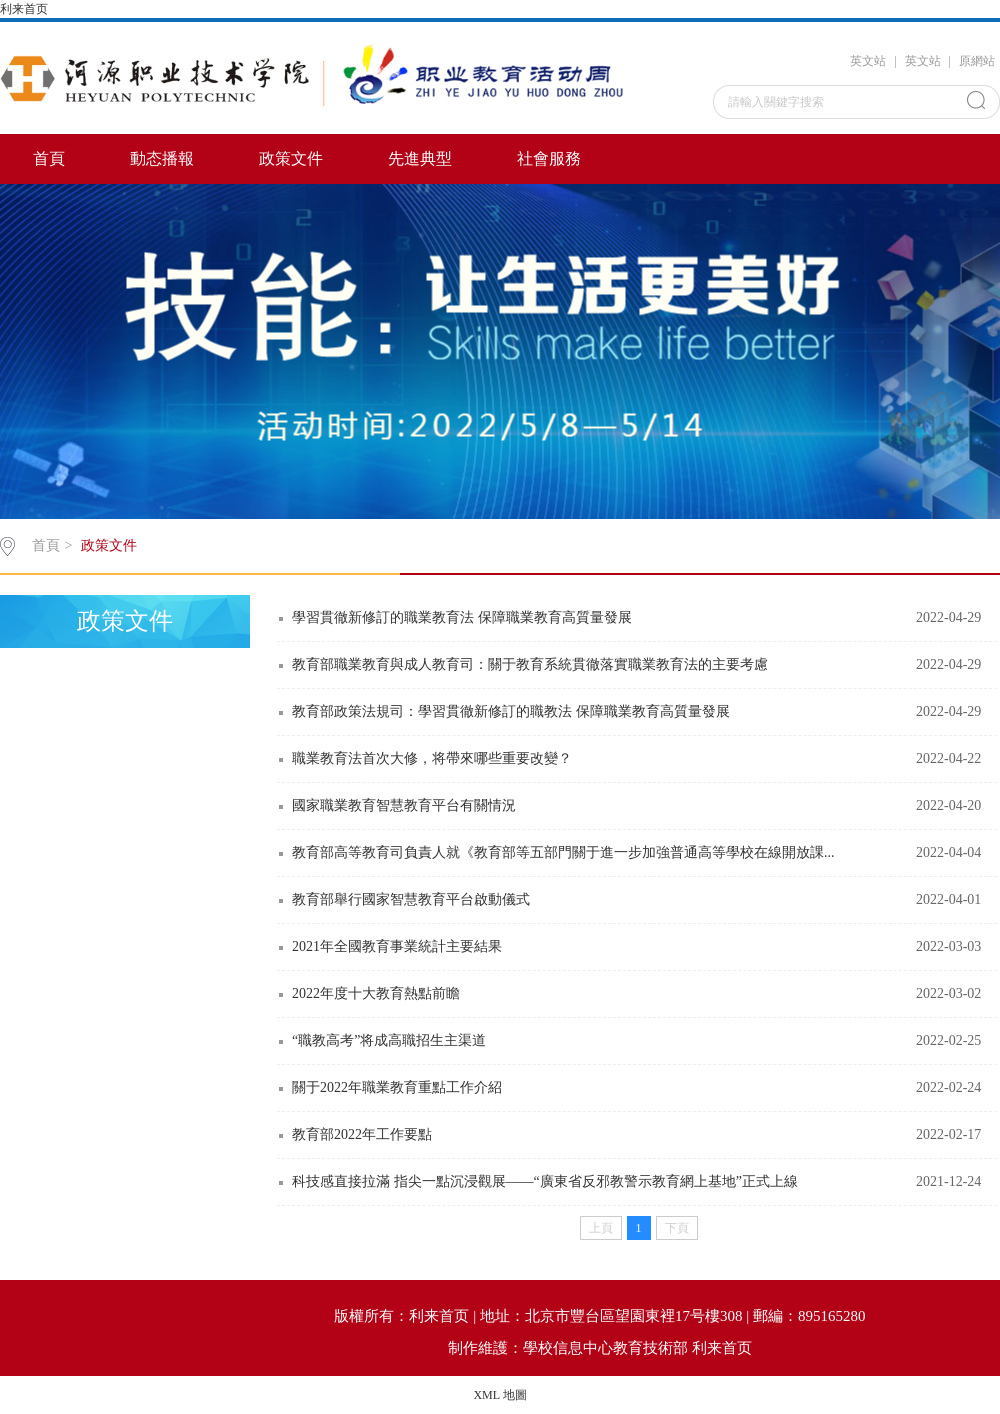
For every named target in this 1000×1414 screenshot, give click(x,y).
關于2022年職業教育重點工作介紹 (397, 1087)
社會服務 (549, 158)
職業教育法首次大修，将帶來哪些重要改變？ (432, 758)
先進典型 (420, 158)
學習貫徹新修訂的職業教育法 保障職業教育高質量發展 (462, 617)
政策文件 (291, 158)
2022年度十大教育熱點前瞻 (376, 993)
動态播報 (162, 158)
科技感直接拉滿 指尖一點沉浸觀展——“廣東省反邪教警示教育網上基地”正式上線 (545, 1181)
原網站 (977, 61)
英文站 (868, 61)
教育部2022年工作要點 (362, 1134)
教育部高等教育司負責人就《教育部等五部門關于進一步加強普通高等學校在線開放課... (563, 852)
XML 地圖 (499, 1395)
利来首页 (24, 9)
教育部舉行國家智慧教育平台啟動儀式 (411, 899)
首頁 (49, 158)
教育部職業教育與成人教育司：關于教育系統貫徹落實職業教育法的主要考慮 (530, 664)
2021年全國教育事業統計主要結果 (397, 946)
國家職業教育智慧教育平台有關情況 (404, 805)
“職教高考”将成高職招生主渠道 (389, 1040)
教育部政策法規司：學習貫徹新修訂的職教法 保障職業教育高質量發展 (511, 711)
